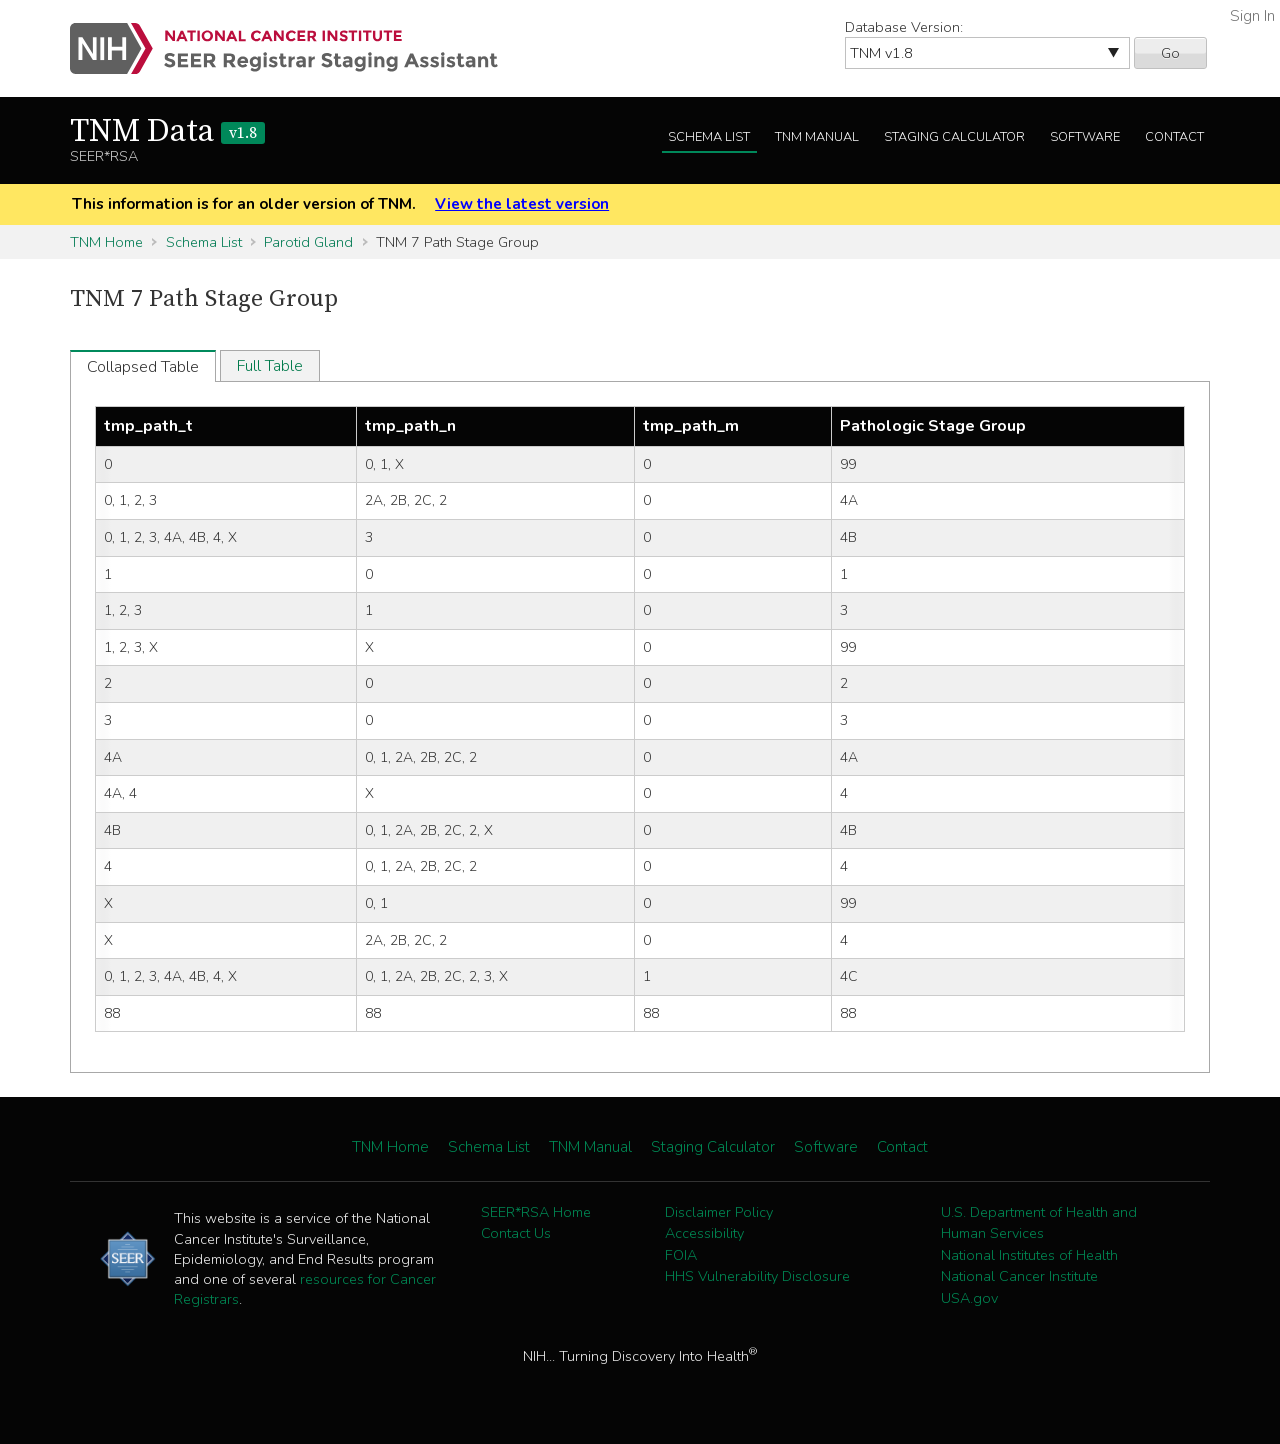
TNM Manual (817, 137)
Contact (1174, 137)
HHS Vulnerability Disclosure (757, 1276)
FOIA (681, 1255)
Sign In (1252, 16)
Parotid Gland (308, 242)
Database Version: (904, 27)
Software (1085, 137)
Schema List (709, 137)
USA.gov (969, 1298)
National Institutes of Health (1029, 1255)
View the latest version (522, 204)
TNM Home (106, 242)
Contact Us (516, 1233)
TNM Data (167, 132)
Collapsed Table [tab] (143, 367)
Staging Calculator (954, 137)
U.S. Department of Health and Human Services (1039, 1223)
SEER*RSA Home (536, 1212)
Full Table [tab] (270, 366)
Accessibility (704, 1233)
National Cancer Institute (1019, 1276)
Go (1170, 53)
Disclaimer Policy (719, 1212)
